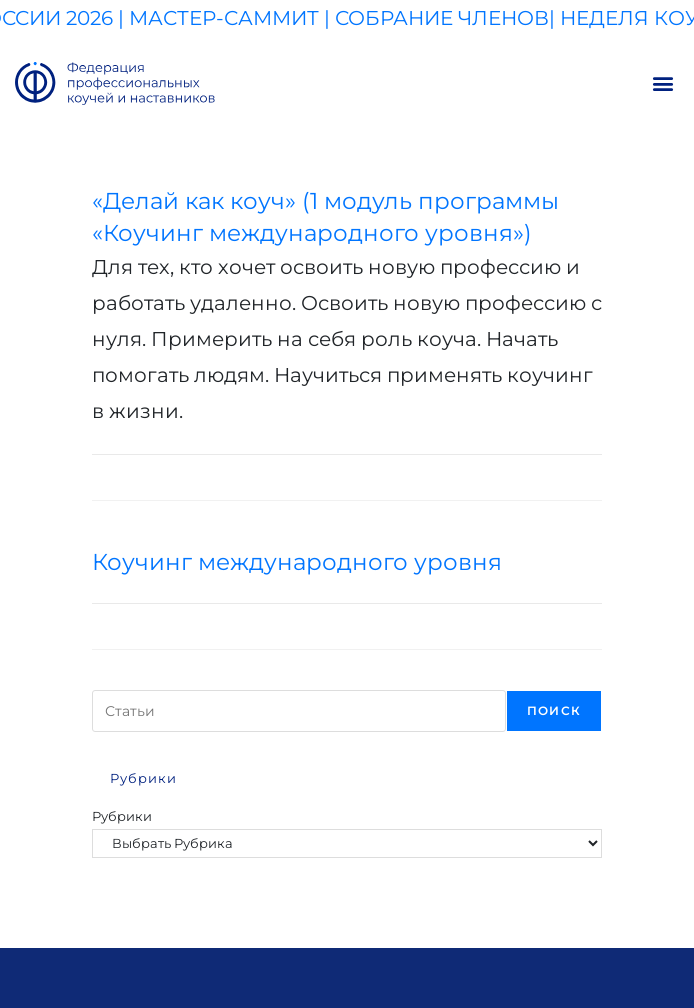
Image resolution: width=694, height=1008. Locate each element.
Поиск (554, 710)
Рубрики (122, 816)
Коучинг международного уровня (297, 562)
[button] (662, 83)
